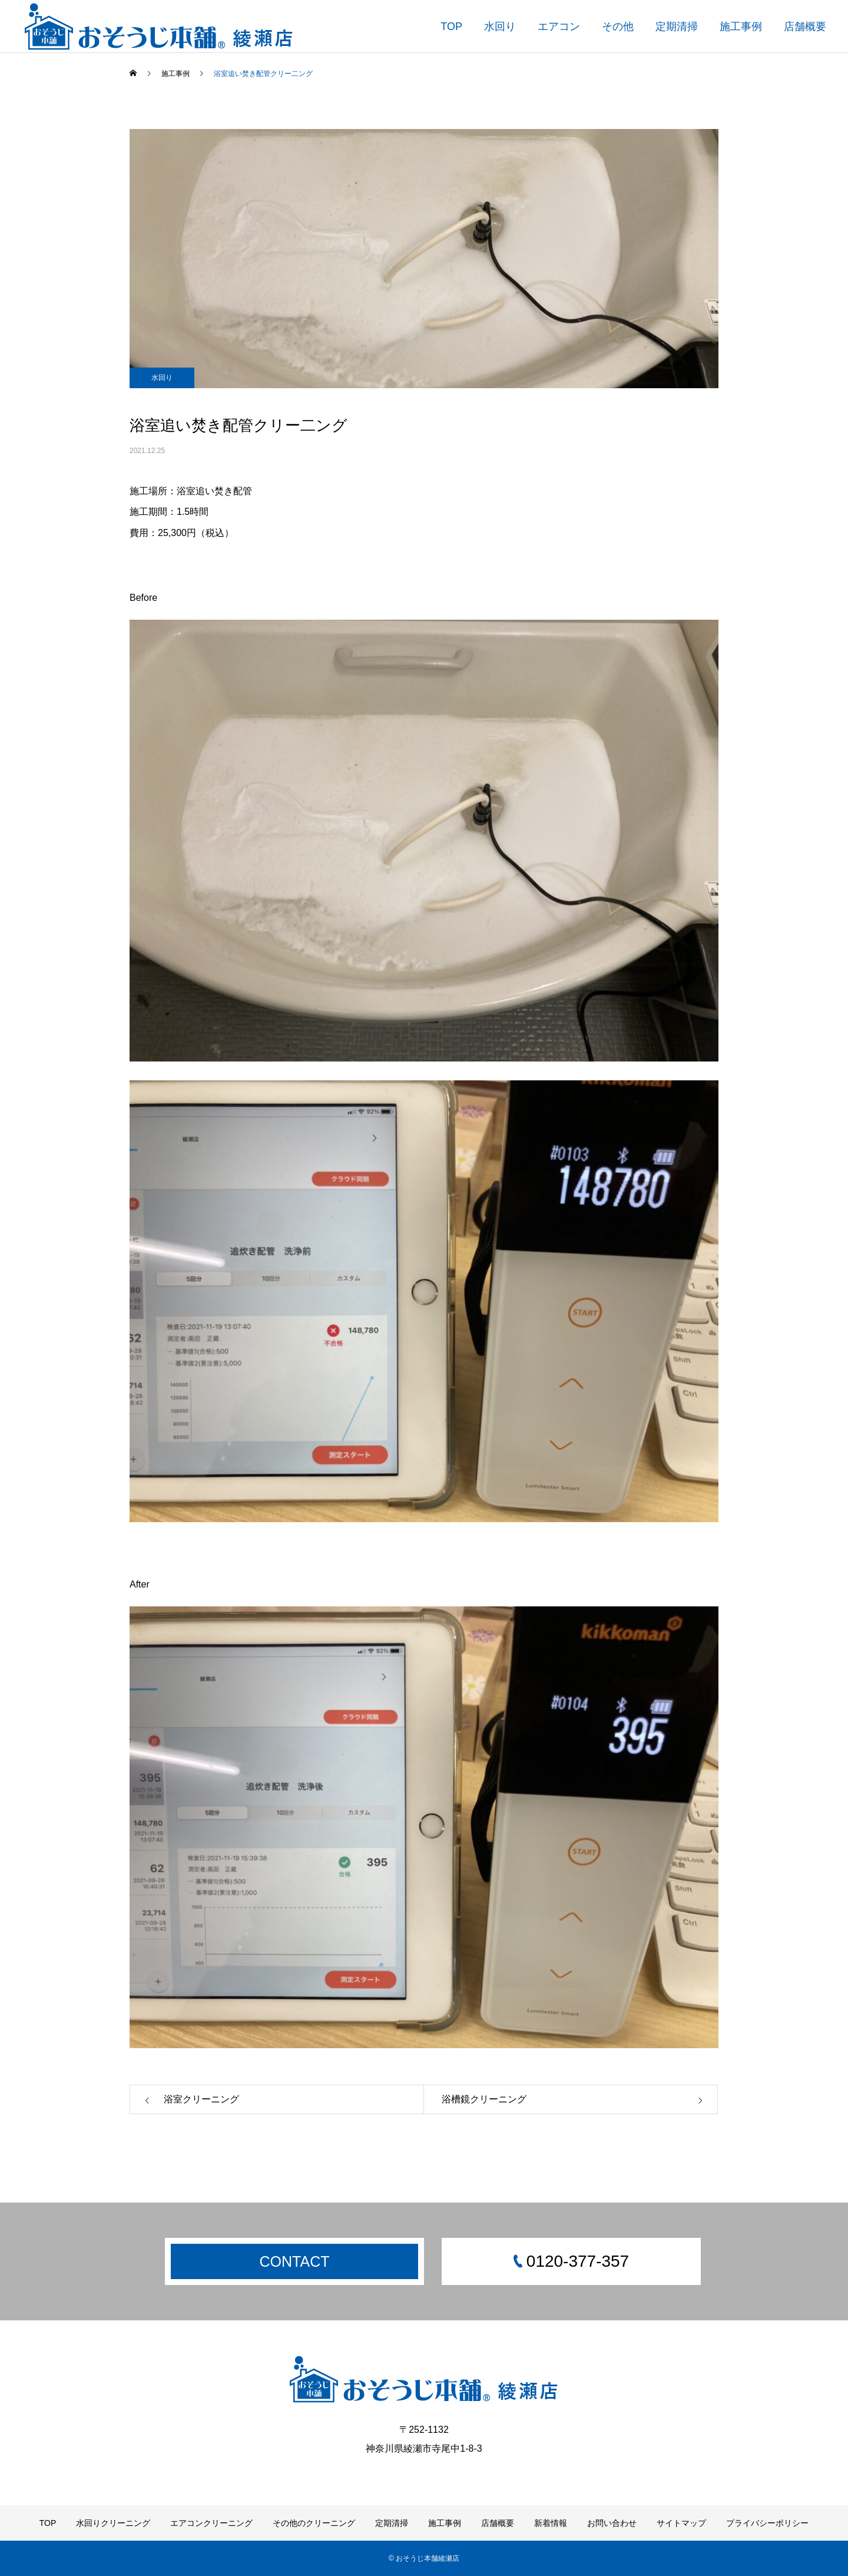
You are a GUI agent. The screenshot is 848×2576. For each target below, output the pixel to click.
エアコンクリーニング (211, 2523)
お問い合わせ (612, 2523)
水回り (500, 26)
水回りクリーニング (113, 2523)
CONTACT (295, 2261)
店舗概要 (805, 26)
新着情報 (550, 2523)
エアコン (559, 26)
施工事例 (741, 26)
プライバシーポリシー (767, 2523)
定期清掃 (676, 26)
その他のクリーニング (314, 2523)
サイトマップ (681, 2523)
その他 (618, 26)
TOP (451, 26)
